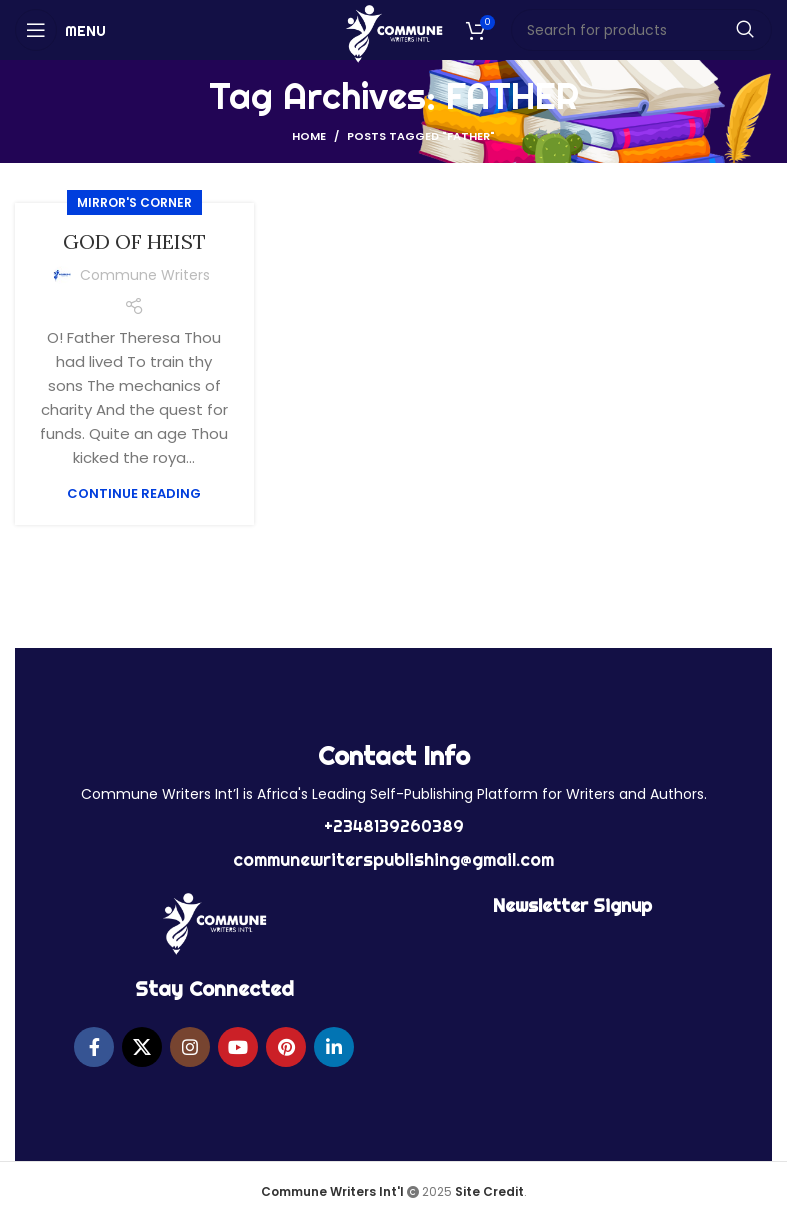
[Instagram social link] (190, 1047)
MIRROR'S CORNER (134, 202)
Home (309, 136)
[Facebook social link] (94, 1047)
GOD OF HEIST (134, 241)
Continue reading (134, 493)
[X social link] (142, 1047)
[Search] (641, 30)
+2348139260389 (394, 826)
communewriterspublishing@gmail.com (393, 859)
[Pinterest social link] (286, 1047)
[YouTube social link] (238, 1047)
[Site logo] (393, 32)
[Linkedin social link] (334, 1047)
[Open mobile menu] (60, 30)
